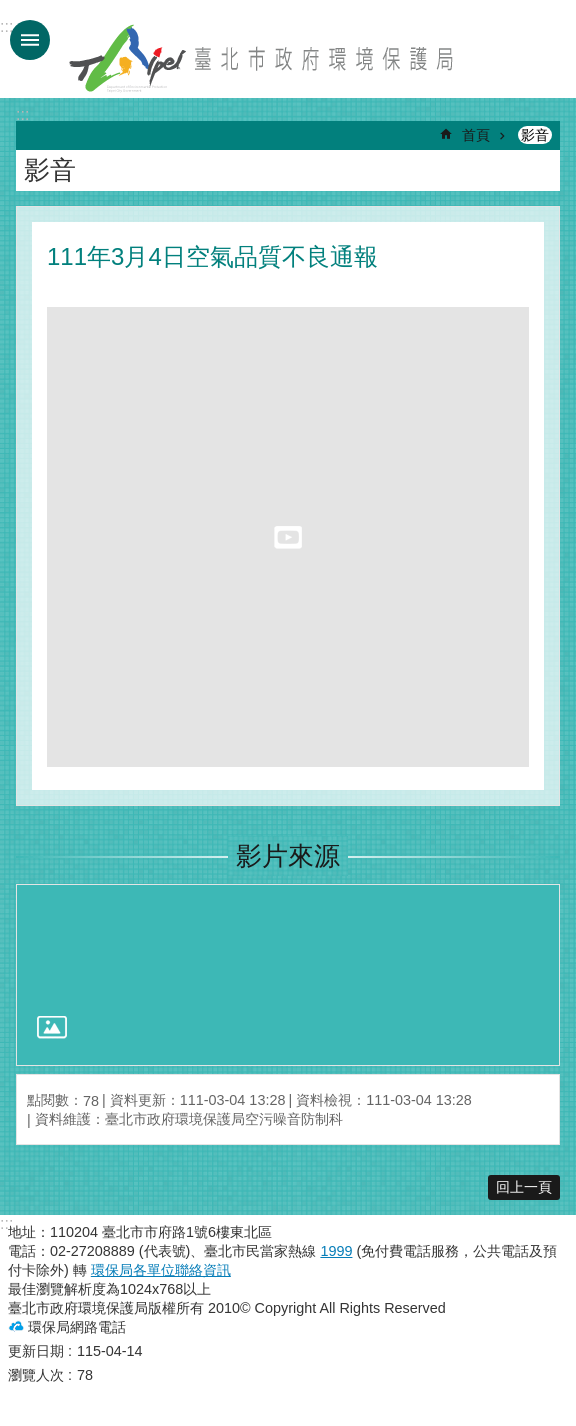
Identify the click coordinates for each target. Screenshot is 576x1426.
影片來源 (288, 856)
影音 (535, 135)
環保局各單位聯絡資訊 (161, 1270)
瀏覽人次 (36, 1375)
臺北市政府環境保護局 (263, 58)
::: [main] (22, 114)
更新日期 (36, 1351)
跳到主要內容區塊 (10, 10)
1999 (336, 1251)
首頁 (476, 135)
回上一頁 (524, 1187)
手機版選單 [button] (30, 40)
